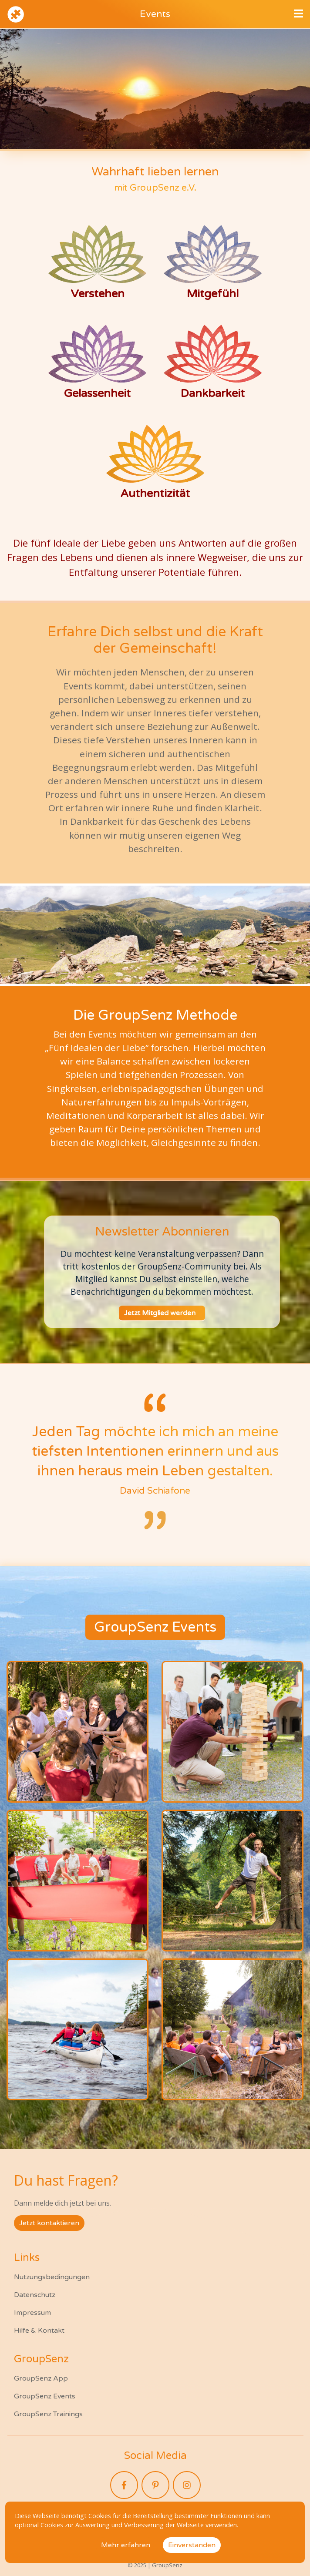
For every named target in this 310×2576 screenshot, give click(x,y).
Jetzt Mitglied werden (159, 1313)
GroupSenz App (41, 2378)
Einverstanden (192, 2545)
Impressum (32, 2312)
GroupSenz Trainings (48, 2414)
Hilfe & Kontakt (39, 2330)
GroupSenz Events (44, 2396)
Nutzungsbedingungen (52, 2277)
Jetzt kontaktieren (49, 2223)
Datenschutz (34, 2295)
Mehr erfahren (125, 2545)
